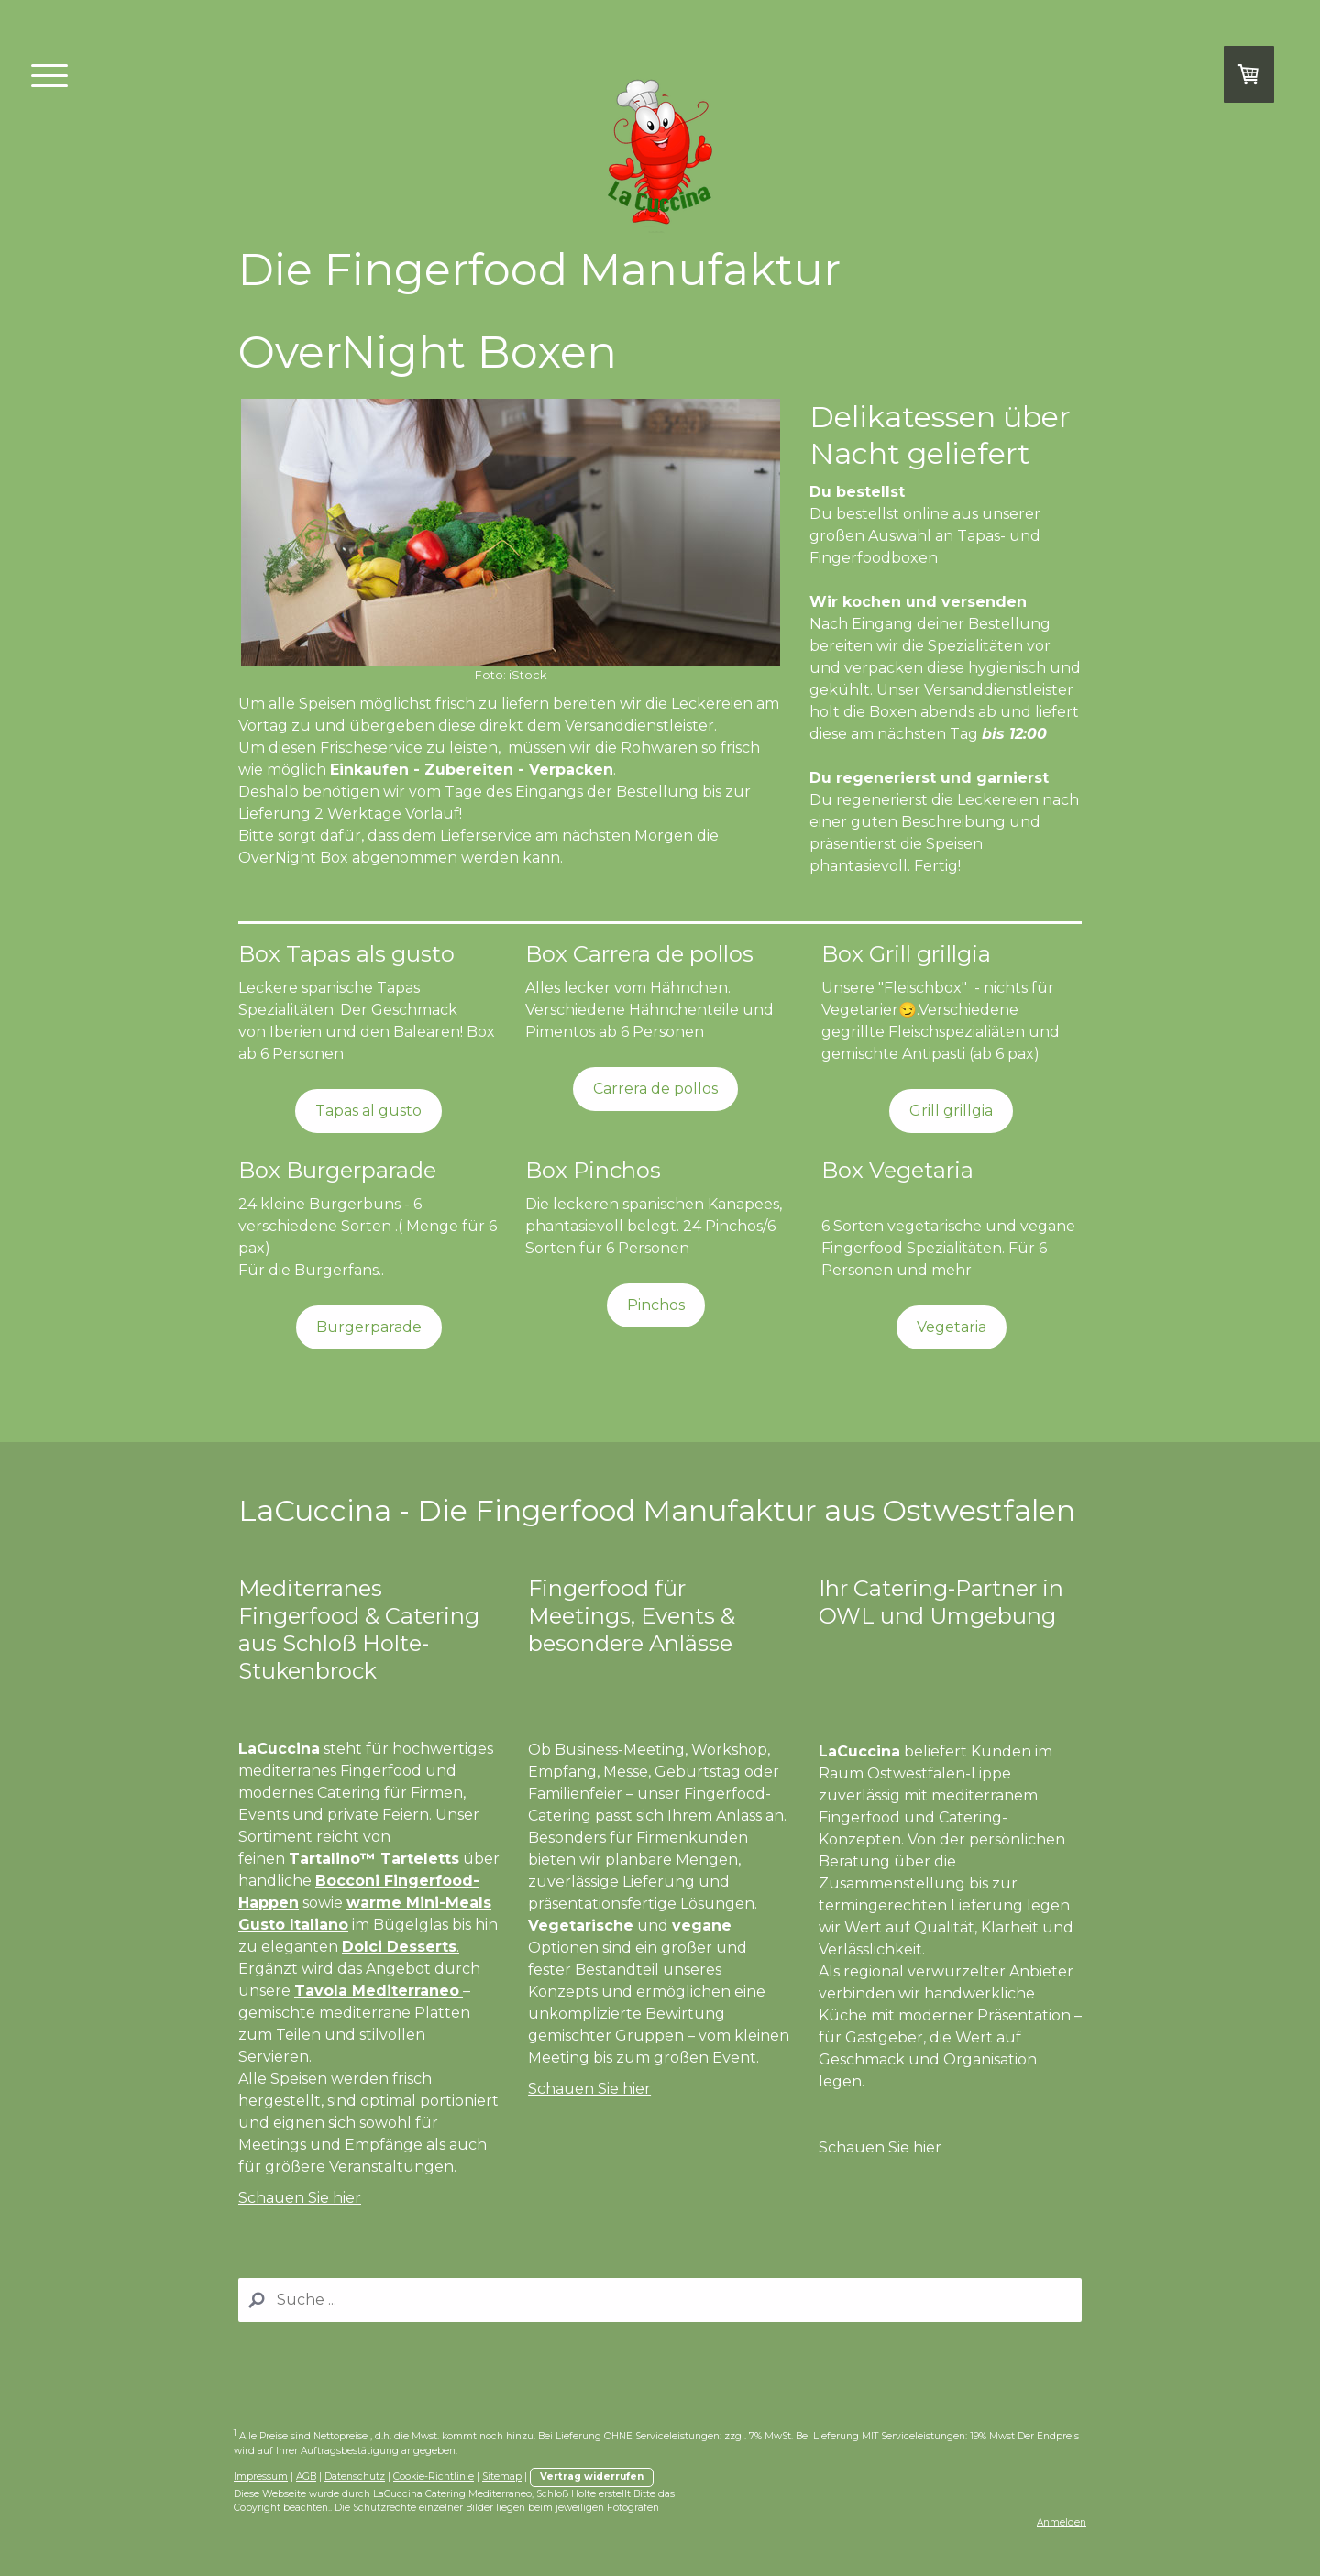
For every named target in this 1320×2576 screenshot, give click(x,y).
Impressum (261, 2476)
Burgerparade (369, 1327)
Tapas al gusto (368, 1110)
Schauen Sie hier (299, 2198)
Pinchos (656, 1305)
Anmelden (1061, 2522)
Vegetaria (951, 1327)
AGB (306, 2476)
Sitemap (502, 2476)
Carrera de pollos (655, 1088)
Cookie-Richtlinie (433, 2476)
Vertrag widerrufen (592, 2476)
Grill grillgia (951, 1110)
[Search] (660, 2300)
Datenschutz (354, 2476)
